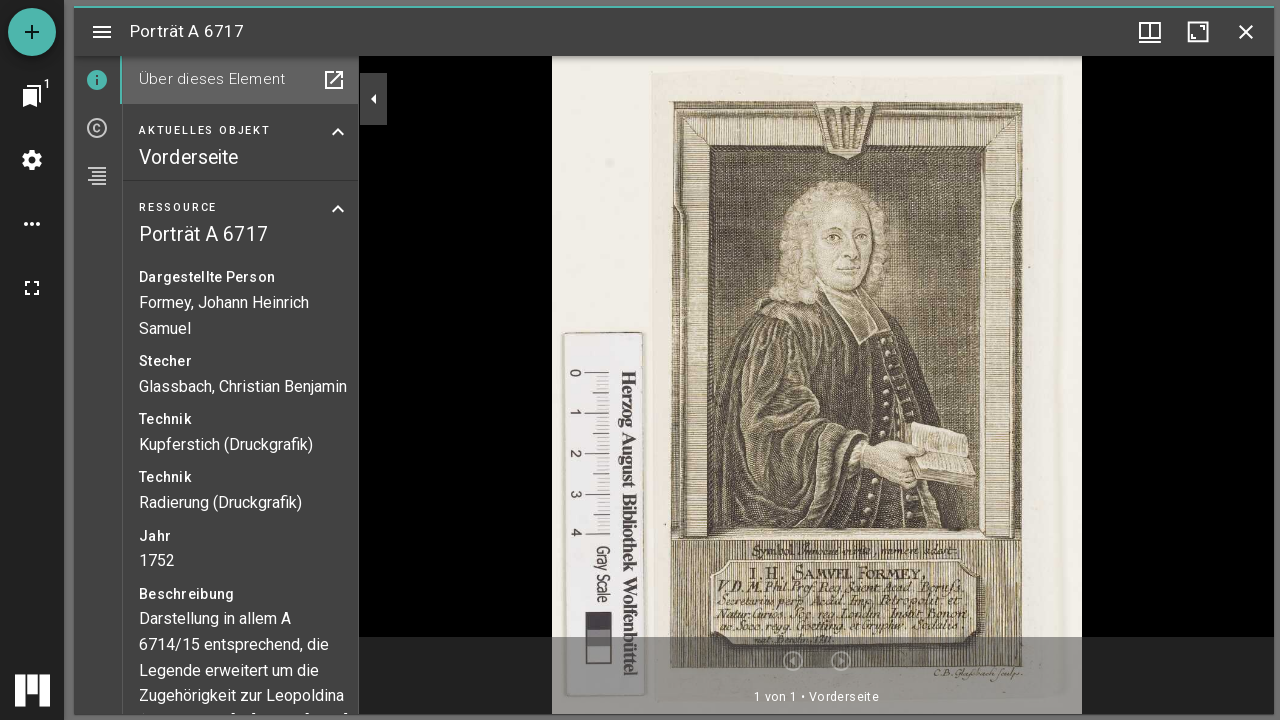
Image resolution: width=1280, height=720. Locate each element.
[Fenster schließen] (1246, 32)
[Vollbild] (32, 288)
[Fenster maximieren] (1198, 32)
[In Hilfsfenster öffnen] (334, 80)
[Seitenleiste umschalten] (102, 32)
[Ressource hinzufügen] (32, 32)
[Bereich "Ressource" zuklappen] (338, 209)
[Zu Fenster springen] (32, 96)
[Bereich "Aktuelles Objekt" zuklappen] (338, 132)
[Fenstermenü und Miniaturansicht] (1150, 32)
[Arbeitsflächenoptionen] (32, 224)
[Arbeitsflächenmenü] (32, 160)
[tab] (98, 80)
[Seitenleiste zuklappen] (374, 99)
